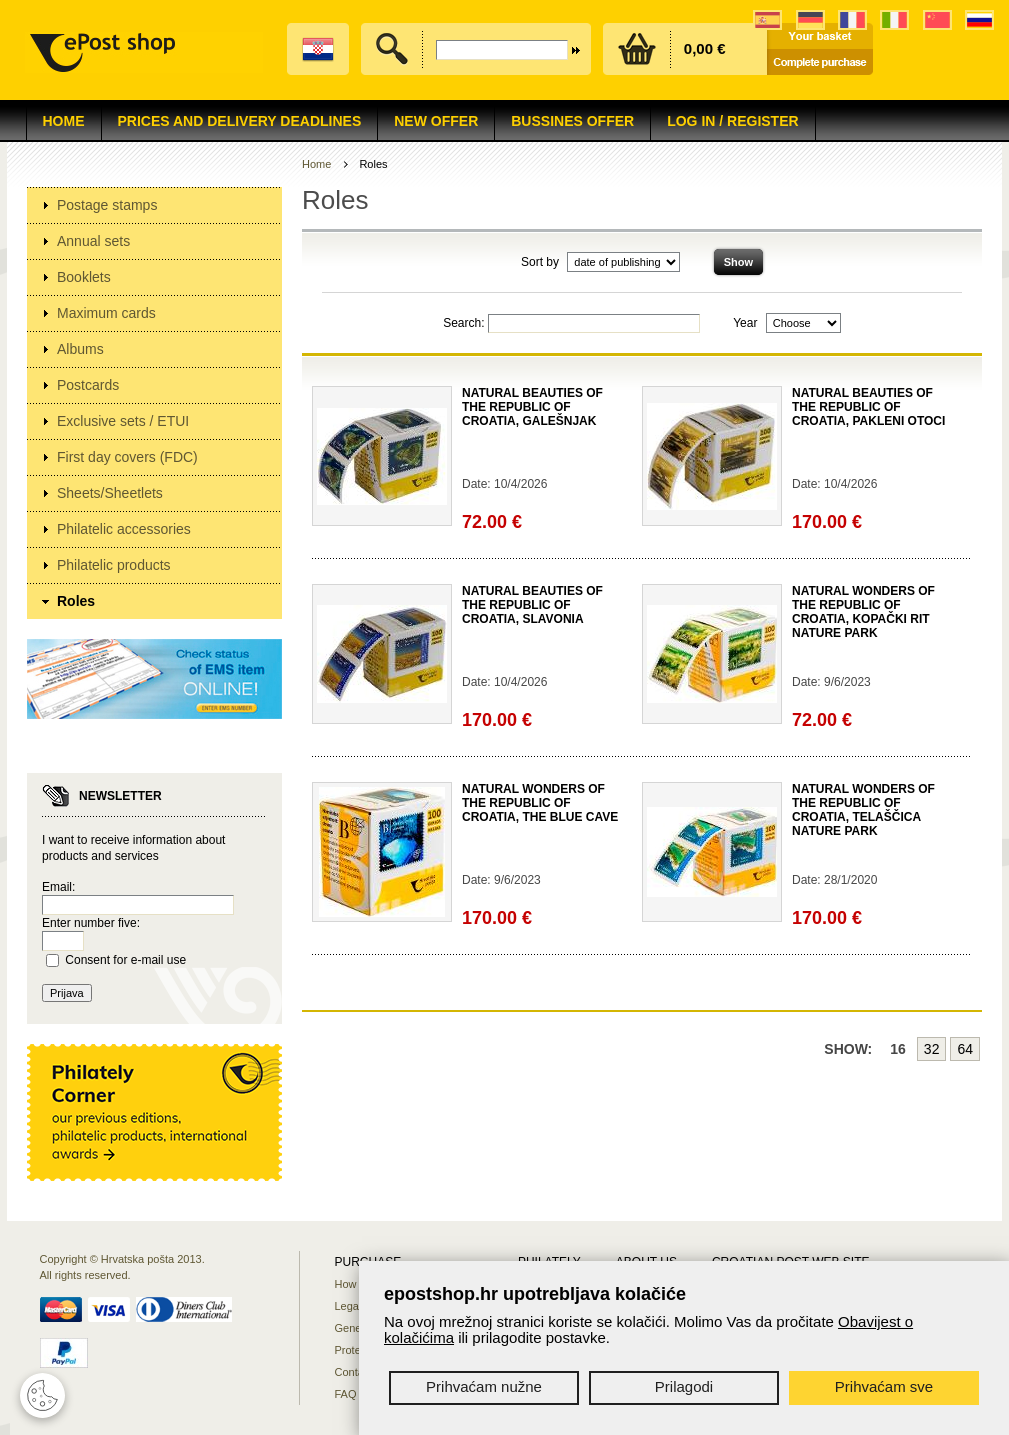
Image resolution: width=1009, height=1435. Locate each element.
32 (932, 1049)
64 (965, 1049)
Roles (76, 601)
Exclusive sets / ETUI (123, 421)
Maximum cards (106, 313)
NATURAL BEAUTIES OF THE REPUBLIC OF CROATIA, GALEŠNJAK (532, 407)
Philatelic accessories (124, 529)
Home (64, 121)
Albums (80, 349)
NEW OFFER (436, 121)
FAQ (346, 1394)
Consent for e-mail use (125, 960)
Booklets (84, 277)
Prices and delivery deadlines (240, 121)
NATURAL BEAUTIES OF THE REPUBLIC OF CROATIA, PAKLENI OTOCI (868, 407)
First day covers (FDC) (127, 457)
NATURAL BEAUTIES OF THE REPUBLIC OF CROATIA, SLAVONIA (532, 605)
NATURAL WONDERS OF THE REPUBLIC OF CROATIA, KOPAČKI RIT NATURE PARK (863, 612)
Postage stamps (107, 205)
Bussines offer (572, 121)
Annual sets (93, 241)
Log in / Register (732, 121)
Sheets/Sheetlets (110, 493)
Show (738, 262)
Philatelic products (114, 565)
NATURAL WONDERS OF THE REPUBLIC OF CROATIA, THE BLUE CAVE (540, 803)
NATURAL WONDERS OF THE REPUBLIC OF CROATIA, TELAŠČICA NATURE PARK (863, 810)
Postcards (88, 385)
